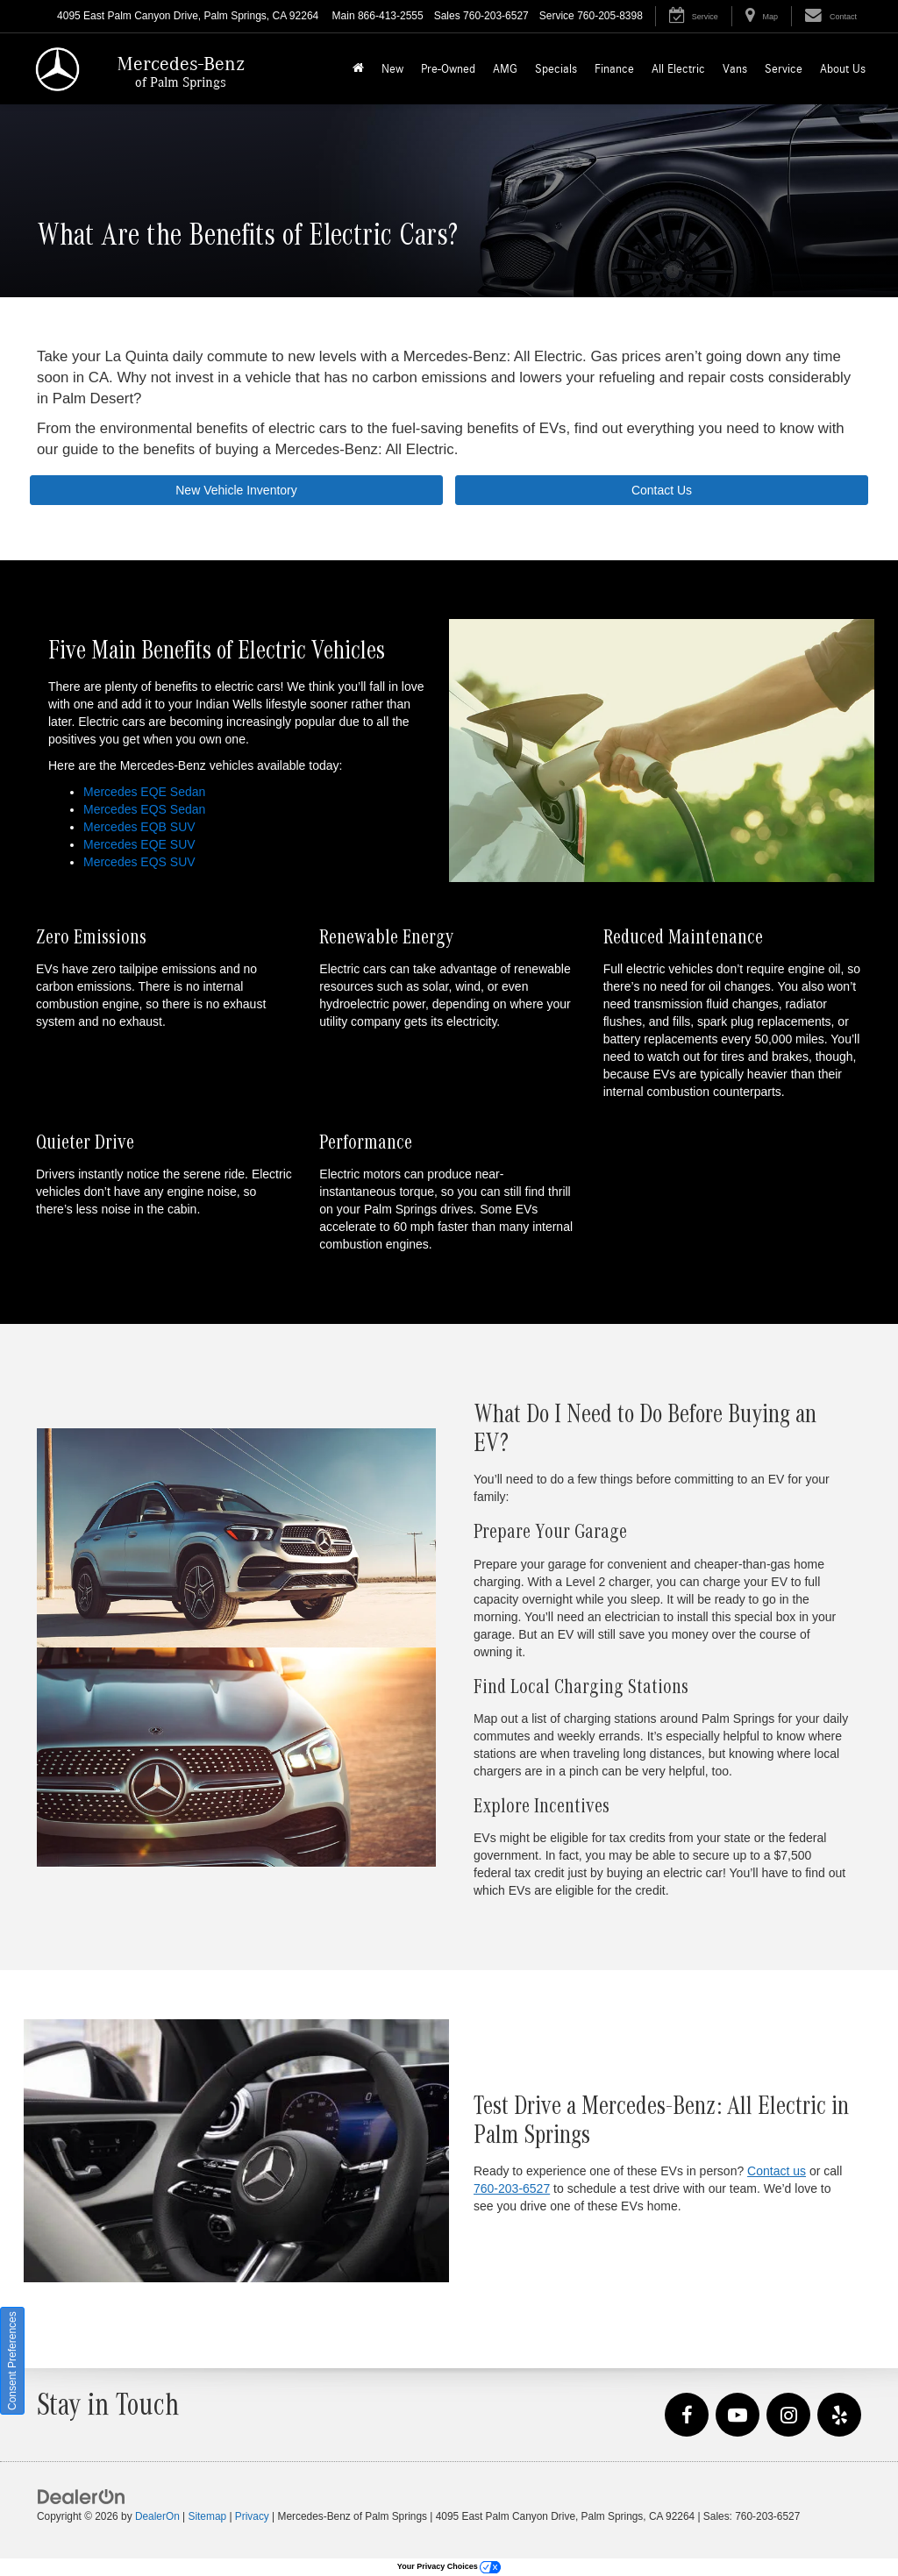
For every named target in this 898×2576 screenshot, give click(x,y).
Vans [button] (735, 69)
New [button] (392, 69)
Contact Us (661, 490)
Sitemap (207, 2516)
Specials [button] (556, 69)
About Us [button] (843, 69)
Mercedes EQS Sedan (144, 809)
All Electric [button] (678, 69)
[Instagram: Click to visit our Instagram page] (788, 2416)
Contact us (776, 2171)
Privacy (252, 2516)
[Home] (358, 68)
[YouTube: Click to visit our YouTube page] (737, 2416)
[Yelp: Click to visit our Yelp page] (839, 2416)
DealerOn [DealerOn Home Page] (157, 2516)
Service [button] (783, 69)
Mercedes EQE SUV (139, 844)
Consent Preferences (12, 2360)
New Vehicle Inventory (236, 490)
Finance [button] (614, 69)
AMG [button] (505, 69)
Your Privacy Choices (449, 2566)
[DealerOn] (81, 2495)
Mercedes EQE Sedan (144, 792)
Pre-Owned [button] (448, 69)
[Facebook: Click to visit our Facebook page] (687, 2416)
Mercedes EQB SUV (139, 827)
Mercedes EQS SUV (139, 862)
